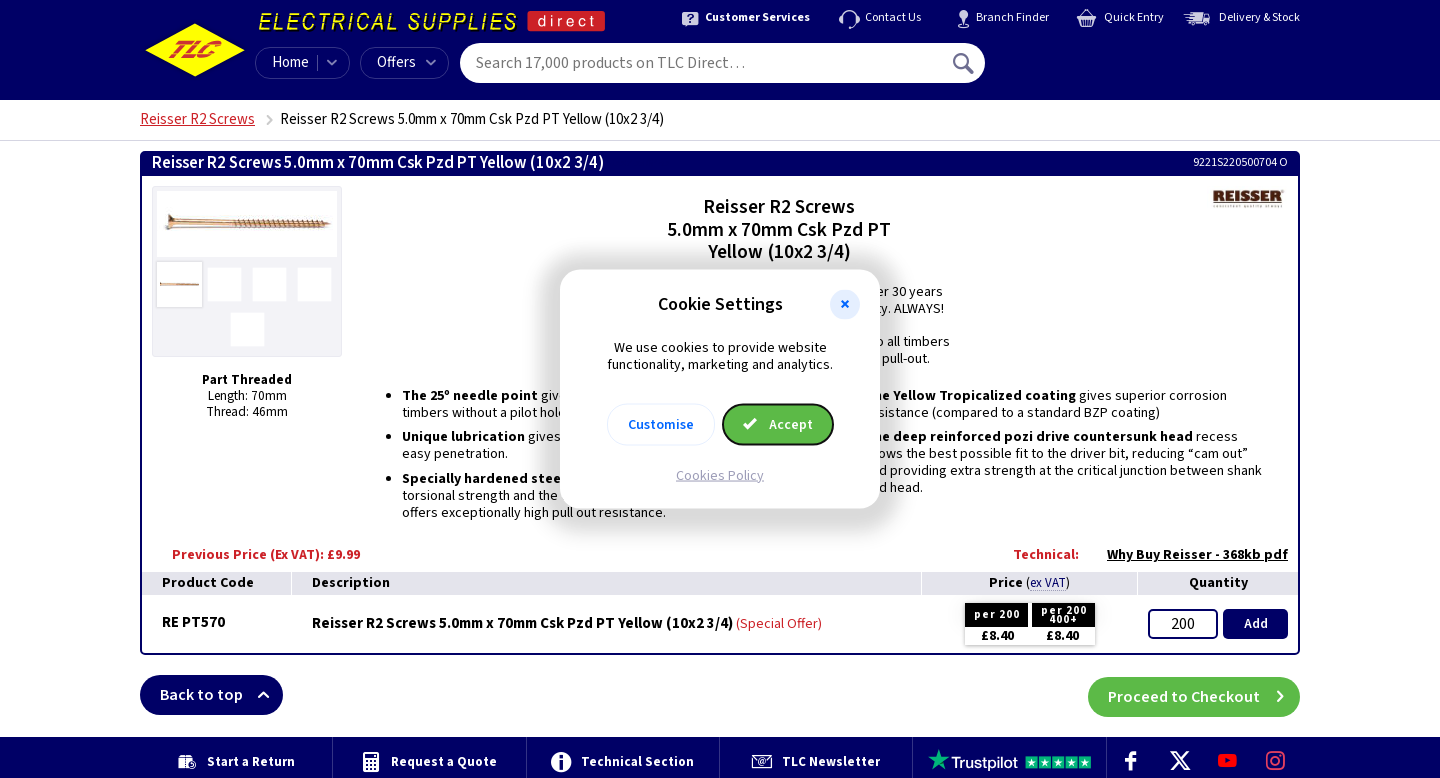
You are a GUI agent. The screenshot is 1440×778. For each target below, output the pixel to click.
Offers (406, 62)
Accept (778, 424)
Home (290, 62)
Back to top (221, 695)
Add (1256, 624)
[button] (845, 305)
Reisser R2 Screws (197, 119)
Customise (661, 424)
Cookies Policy (720, 475)
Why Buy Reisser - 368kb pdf (1187, 555)
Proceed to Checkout (1204, 695)
